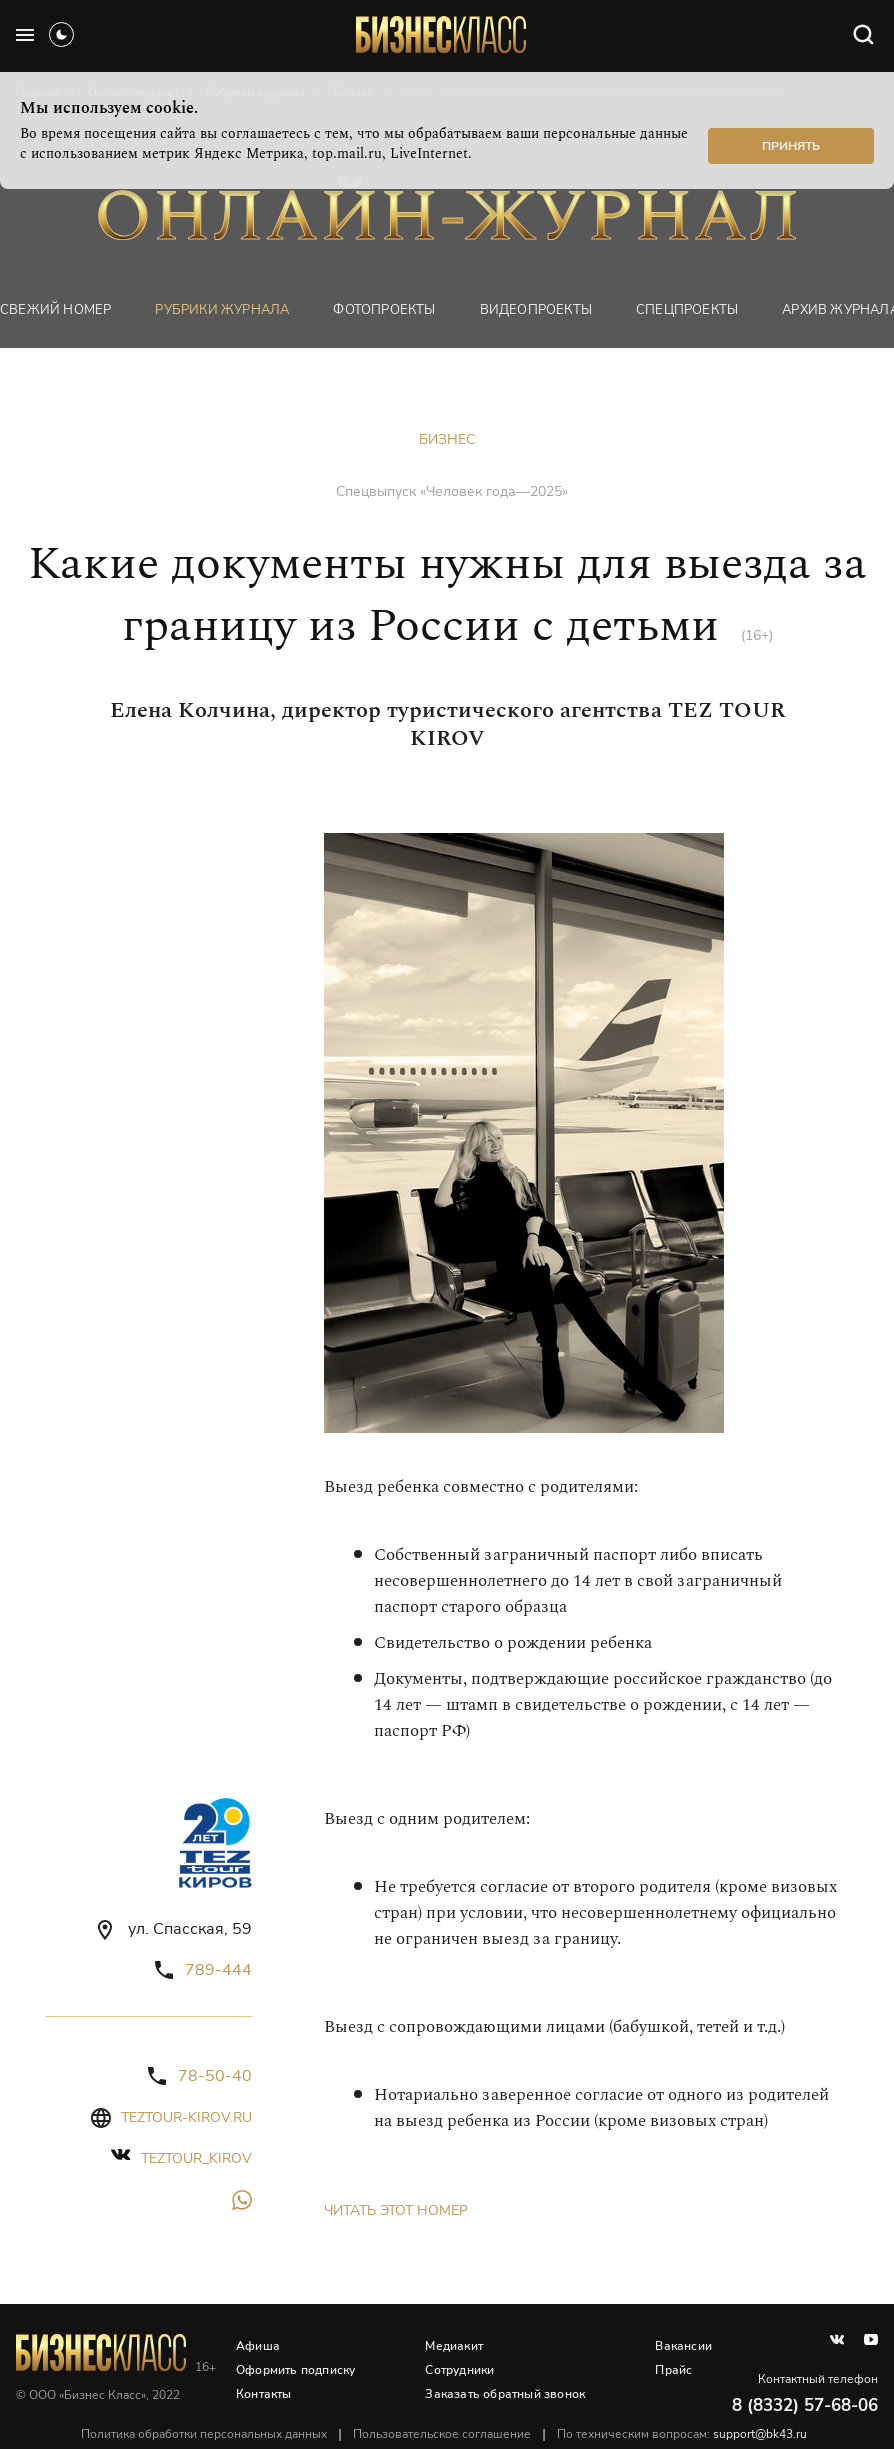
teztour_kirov (196, 2158)
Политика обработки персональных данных (204, 2434)
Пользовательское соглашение (442, 2434)
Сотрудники (459, 2370)
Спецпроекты (687, 310)
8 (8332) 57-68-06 (805, 2405)
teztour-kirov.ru (186, 2117)
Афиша (258, 2346)
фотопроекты (384, 310)
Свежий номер (55, 310)
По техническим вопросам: (682, 2434)
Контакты (264, 2394)
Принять (791, 146)
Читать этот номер (396, 2210)
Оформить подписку (295, 2370)
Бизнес (447, 439)
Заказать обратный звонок (505, 2394)
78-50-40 (215, 2076)
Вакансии (683, 2346)
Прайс (673, 2370)
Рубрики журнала (222, 310)
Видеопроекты (536, 310)
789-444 (218, 1970)
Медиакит (454, 2346)
